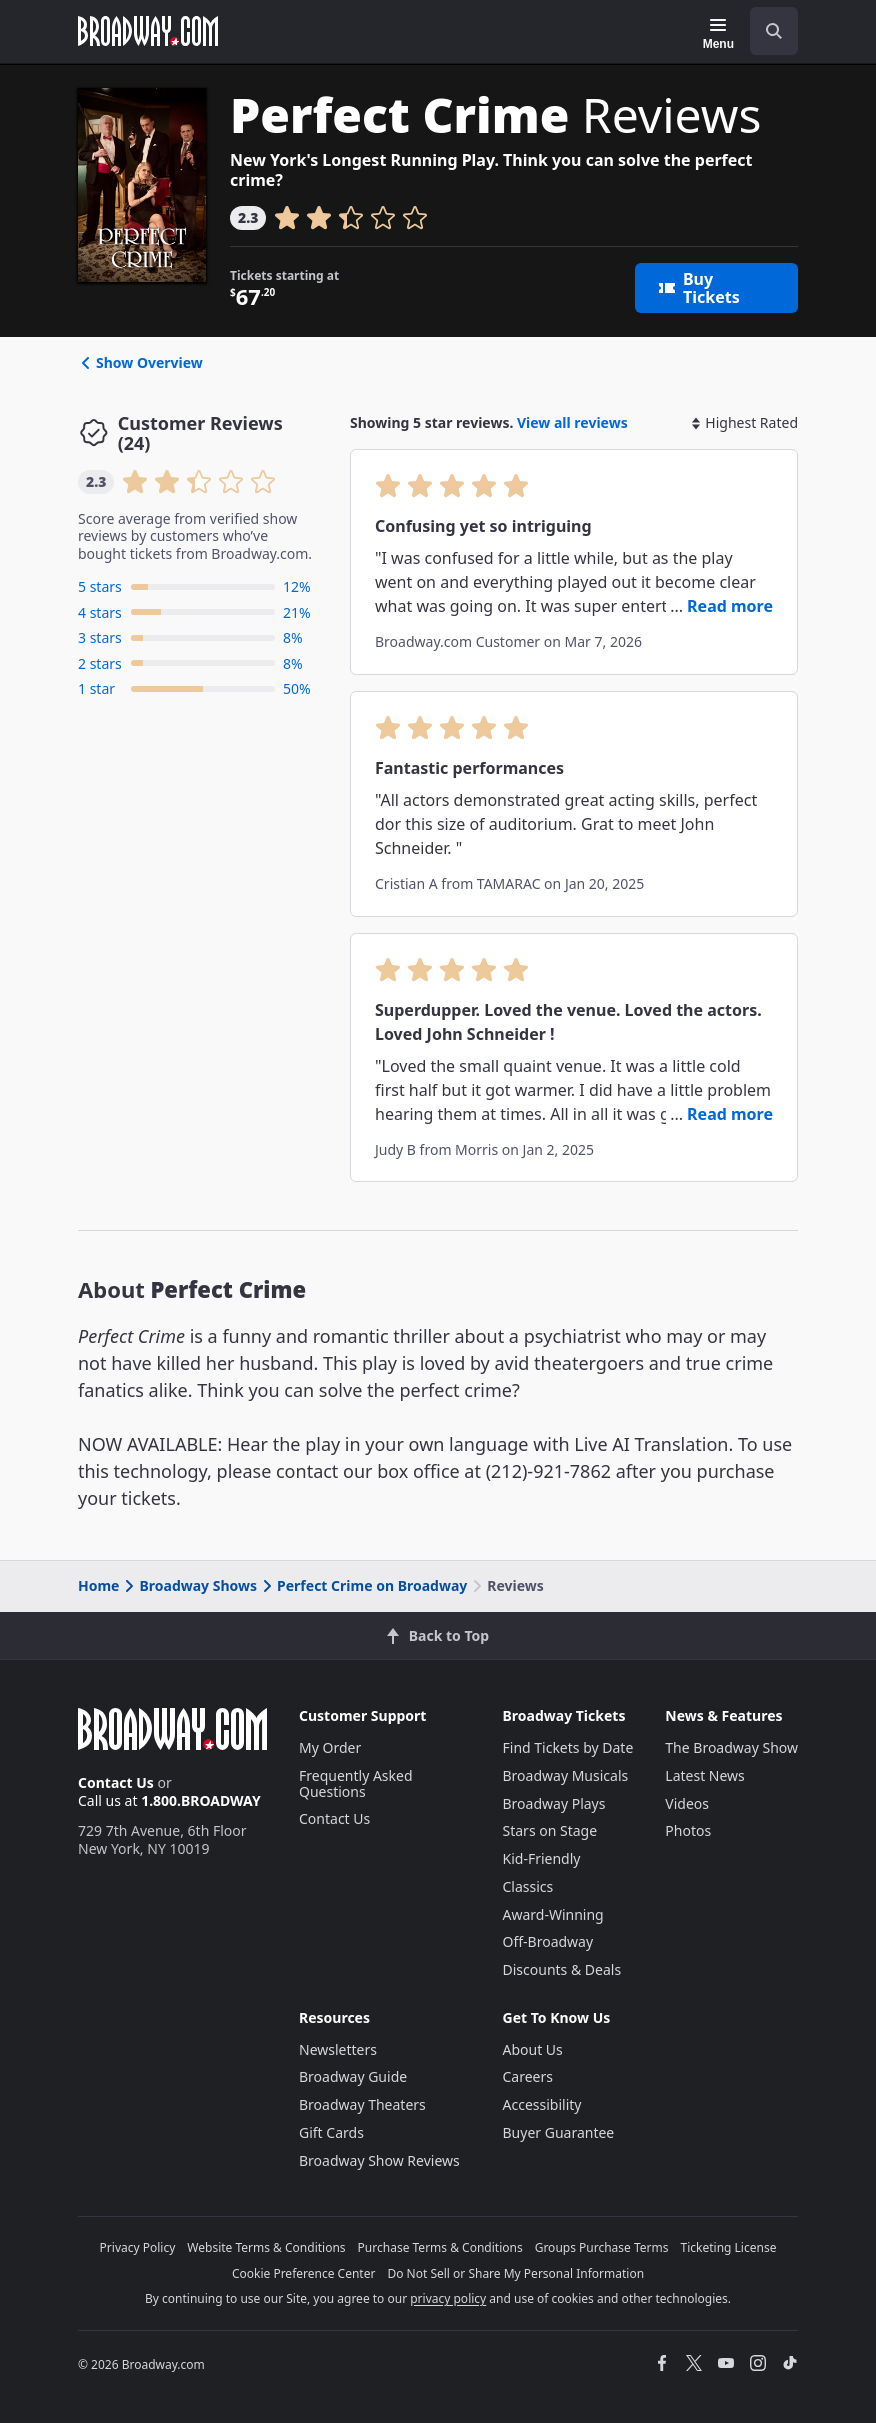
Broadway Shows (189, 1585)
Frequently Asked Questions (356, 1783)
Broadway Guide (353, 2076)
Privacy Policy (138, 2247)
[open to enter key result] (774, 31)
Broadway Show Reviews (379, 2160)
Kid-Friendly (542, 1858)
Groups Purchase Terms (602, 2247)
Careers (528, 2076)
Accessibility (542, 2104)
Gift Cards (331, 2132)
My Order (330, 1747)
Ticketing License (729, 2247)
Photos (688, 1830)
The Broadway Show (731, 1747)
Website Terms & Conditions (266, 2247)
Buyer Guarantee (559, 2132)
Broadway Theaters (362, 2104)
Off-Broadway (548, 1941)
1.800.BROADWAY (201, 1800)
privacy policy (448, 2298)
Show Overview (140, 362)
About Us (533, 2049)
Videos (687, 1803)
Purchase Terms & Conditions (440, 2247)
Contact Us (116, 1782)
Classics (528, 1886)
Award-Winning (553, 1914)
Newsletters (338, 2049)
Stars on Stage (550, 1830)
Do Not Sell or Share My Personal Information (515, 2273)
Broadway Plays (554, 1803)
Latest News (705, 1775)
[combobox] (766, 31)
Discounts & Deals (562, 1969)
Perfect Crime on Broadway (363, 1585)
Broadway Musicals (566, 1775)
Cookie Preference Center (304, 2273)
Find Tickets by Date (568, 1747)
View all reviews (572, 422)
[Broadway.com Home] (148, 31)
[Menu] (718, 34)
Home (98, 1585)
